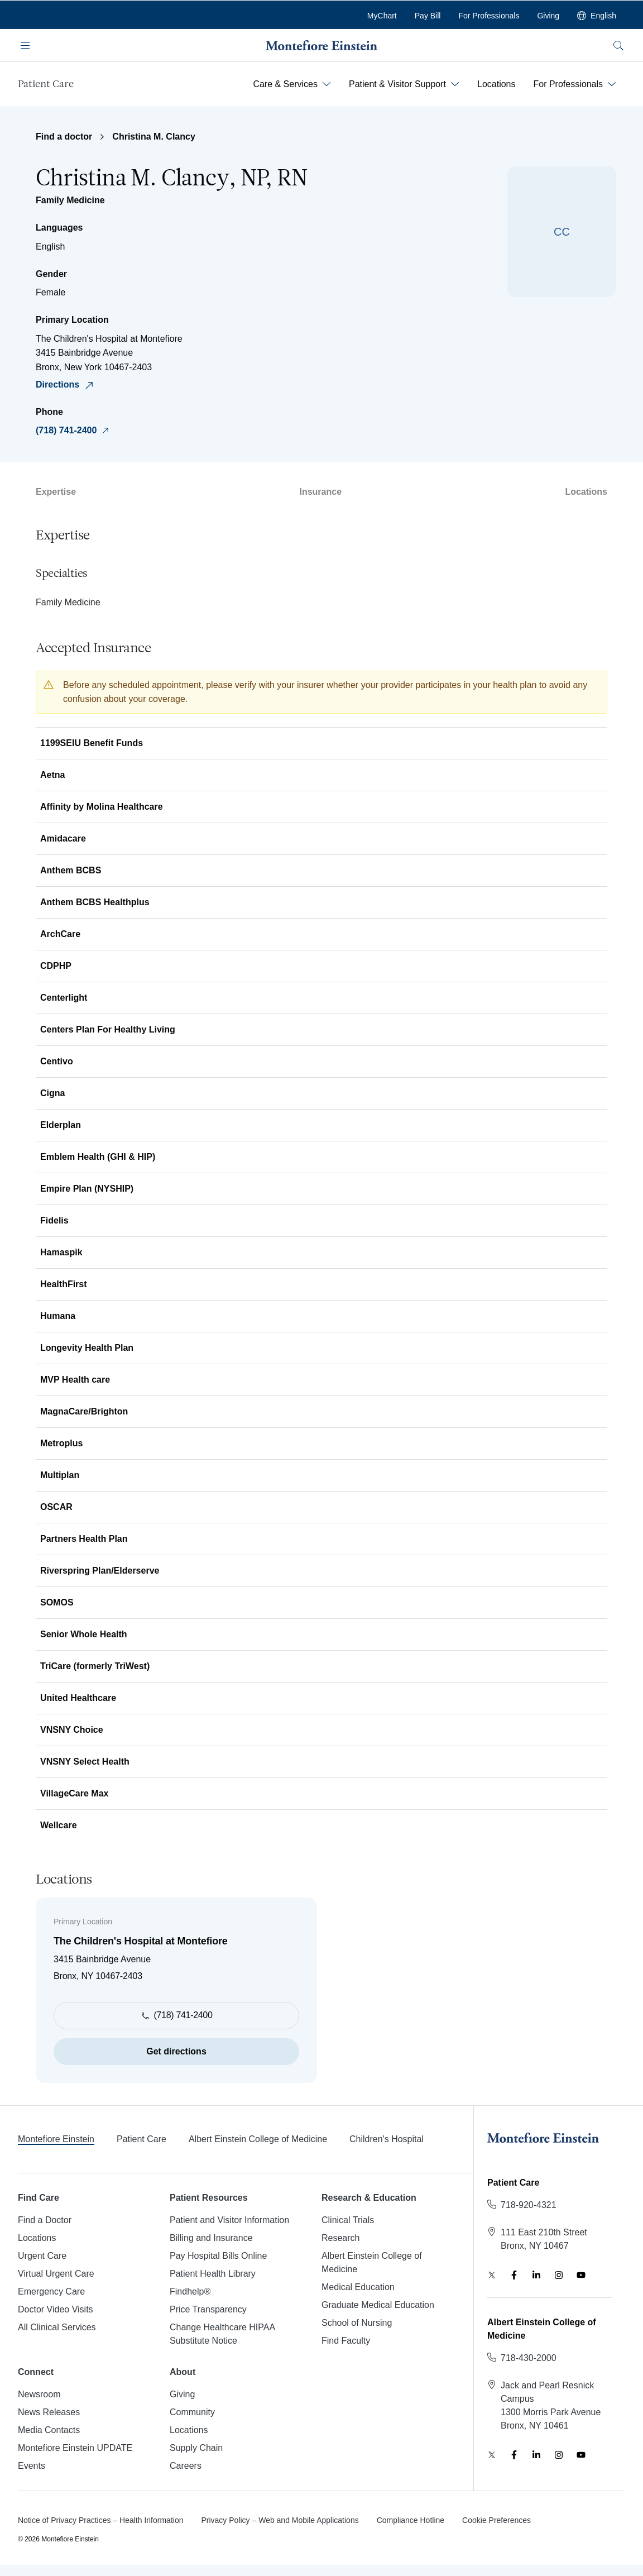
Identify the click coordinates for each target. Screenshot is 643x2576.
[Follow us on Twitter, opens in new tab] (491, 2275)
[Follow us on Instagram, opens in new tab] (558, 2275)
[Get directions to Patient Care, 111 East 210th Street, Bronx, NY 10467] (544, 2239)
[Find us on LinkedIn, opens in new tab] (536, 2275)
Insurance (320, 491)
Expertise (56, 491)
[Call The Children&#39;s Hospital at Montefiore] (267, 430)
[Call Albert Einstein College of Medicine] (528, 2358)
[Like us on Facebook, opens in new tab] (514, 2275)
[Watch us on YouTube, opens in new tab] (581, 2275)
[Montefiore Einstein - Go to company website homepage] (321, 45)
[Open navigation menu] (25, 45)
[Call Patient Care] (528, 2205)
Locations (586, 491)
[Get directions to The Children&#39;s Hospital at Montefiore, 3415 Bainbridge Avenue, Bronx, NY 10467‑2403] (267, 385)
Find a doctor (64, 136)
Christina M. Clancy (153, 136)
